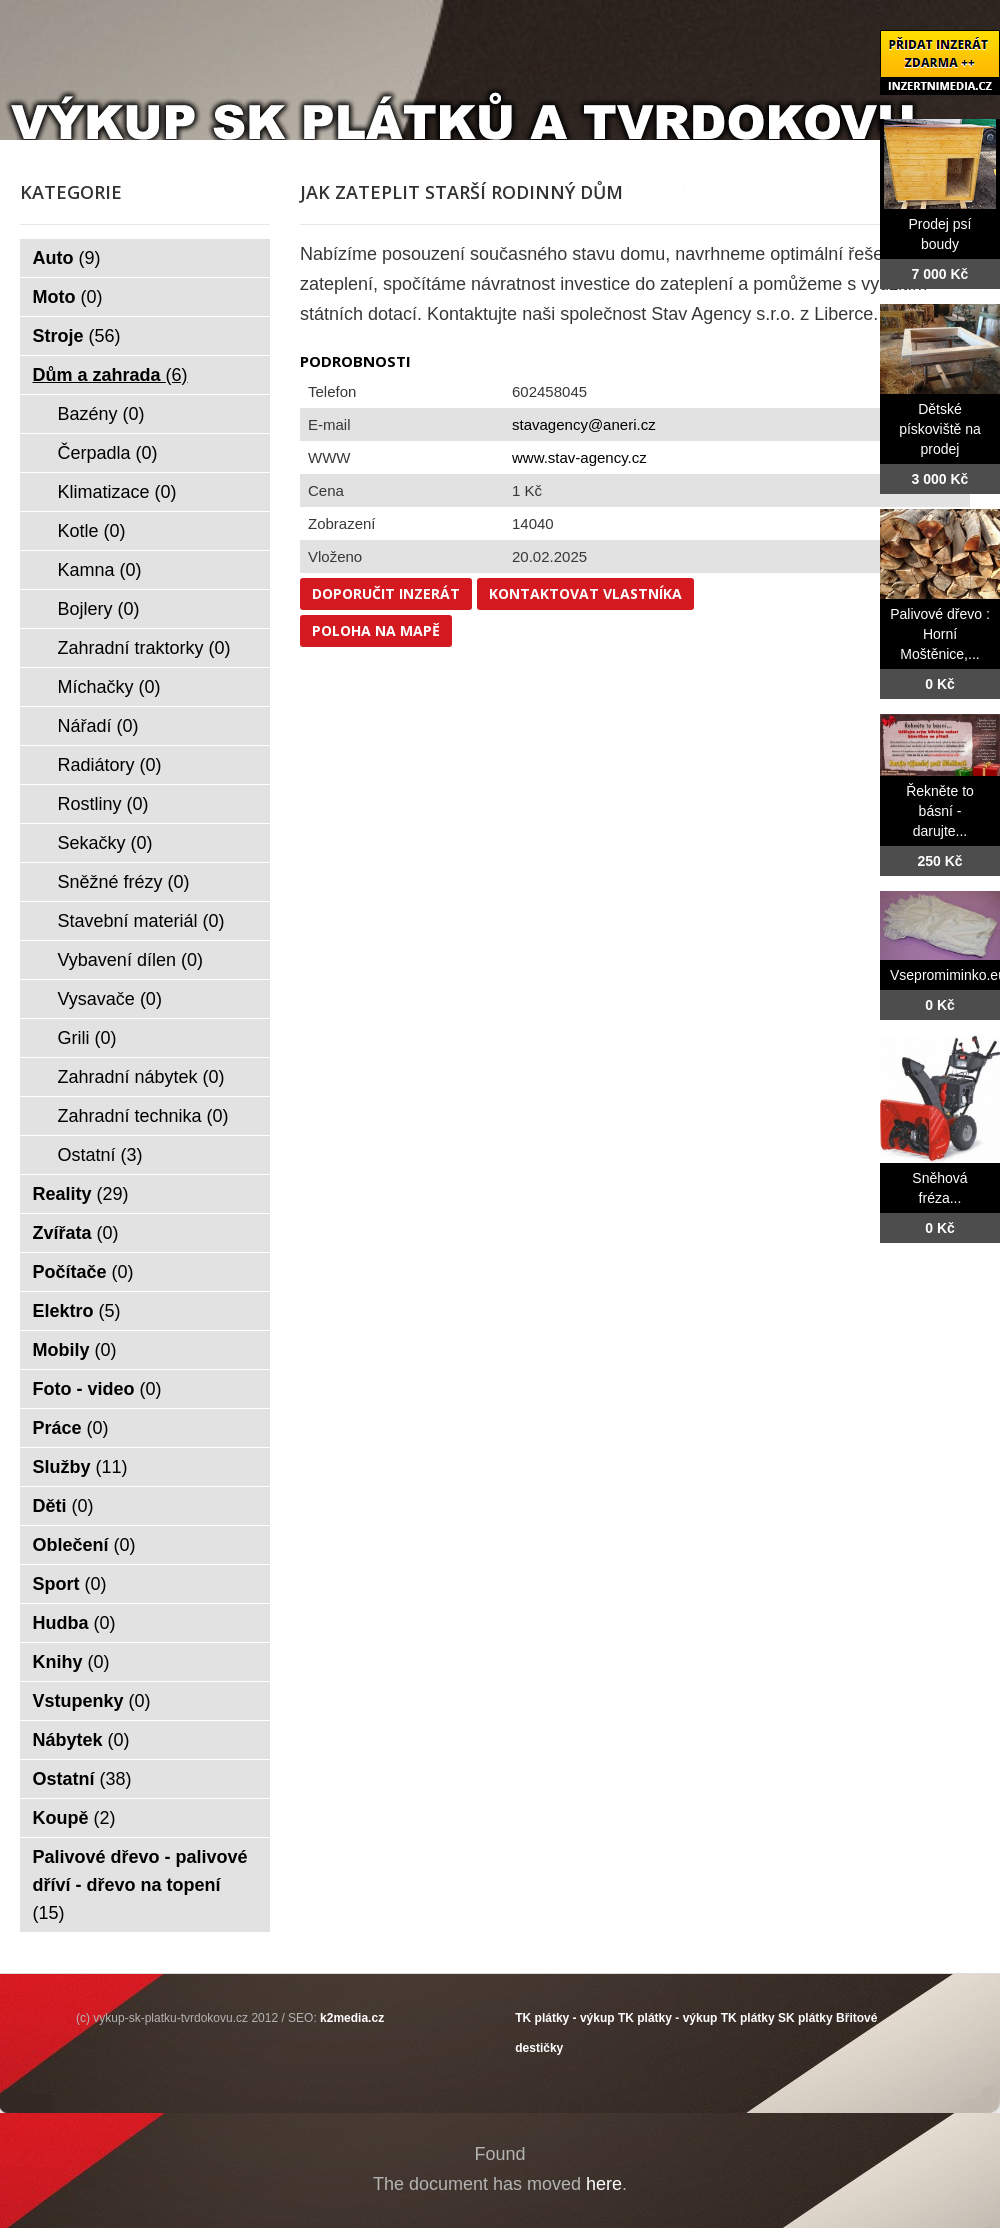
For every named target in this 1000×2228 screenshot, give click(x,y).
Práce (71, 1428)
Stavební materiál (141, 921)
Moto (68, 297)
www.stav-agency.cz (579, 457)
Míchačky (109, 687)
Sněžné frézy (124, 882)
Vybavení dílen (130, 960)
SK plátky (805, 2018)
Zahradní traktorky (144, 648)
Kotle (92, 531)
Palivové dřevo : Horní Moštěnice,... (940, 634)
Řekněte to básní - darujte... (940, 811)
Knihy (71, 1662)
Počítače (83, 1272)
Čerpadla (108, 453)
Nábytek (81, 1740)
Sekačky (105, 843)
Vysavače (110, 999)
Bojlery (99, 609)
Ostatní (100, 1155)
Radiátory (110, 765)
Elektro (77, 1311)
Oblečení (84, 1545)
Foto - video (97, 1389)
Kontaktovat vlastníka (585, 593)
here (604, 2184)
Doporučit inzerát (386, 593)
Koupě (74, 1818)
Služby (80, 1467)
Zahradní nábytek (141, 1077)
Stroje (77, 336)
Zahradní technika (143, 1116)
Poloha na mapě (376, 630)
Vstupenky (92, 1701)
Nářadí (98, 726)
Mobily (75, 1350)
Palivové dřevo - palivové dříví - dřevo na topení (140, 1885)
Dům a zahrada (110, 375)
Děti (63, 1506)
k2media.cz (352, 2018)
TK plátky (748, 2018)
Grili (87, 1038)
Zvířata (76, 1233)
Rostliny (103, 804)
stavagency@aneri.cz (584, 424)
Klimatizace (117, 492)
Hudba (74, 1623)
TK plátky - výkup (564, 2018)
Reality (81, 1194)
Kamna (100, 570)
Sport (70, 1584)
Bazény (101, 414)
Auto (67, 258)
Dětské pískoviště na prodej (940, 429)
